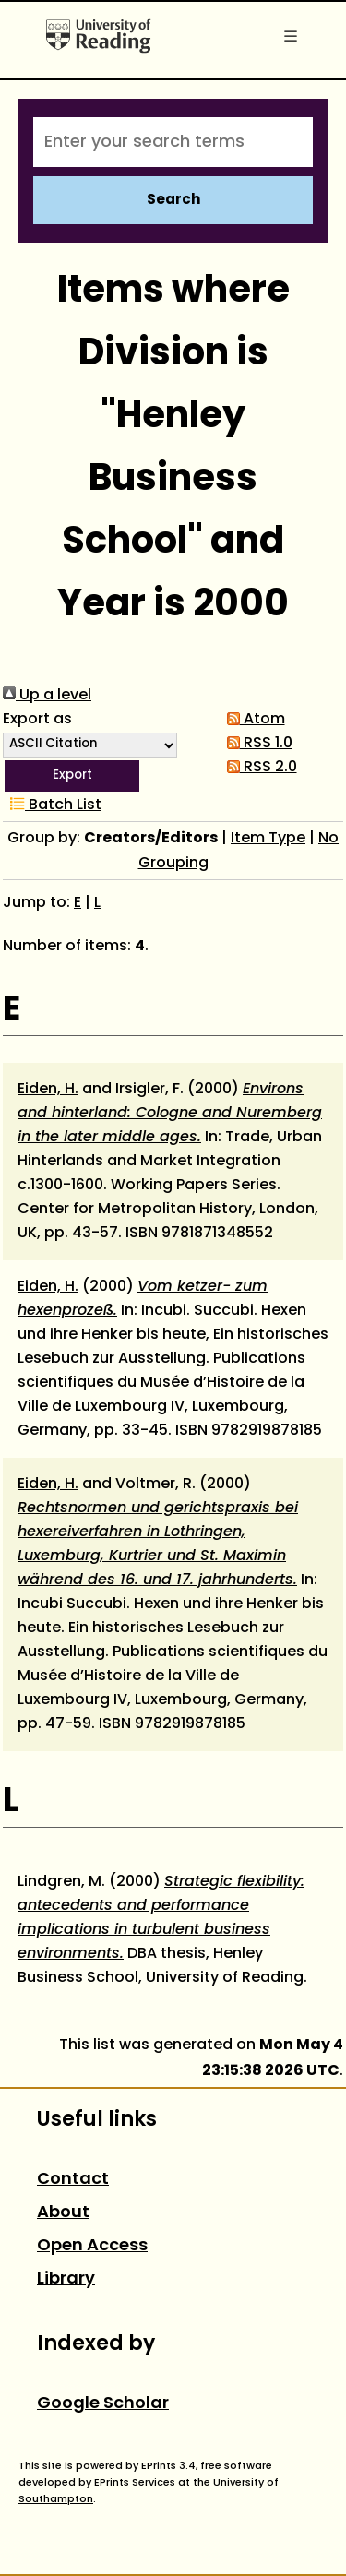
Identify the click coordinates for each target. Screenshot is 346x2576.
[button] (72, 775)
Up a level (47, 696)
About (63, 2213)
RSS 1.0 (256, 744)
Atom (252, 720)
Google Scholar (103, 2404)
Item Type (268, 839)
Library (66, 2279)
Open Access (92, 2246)
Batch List (52, 805)
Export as (37, 720)
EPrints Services (134, 2483)
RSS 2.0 (258, 768)
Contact (73, 2179)
